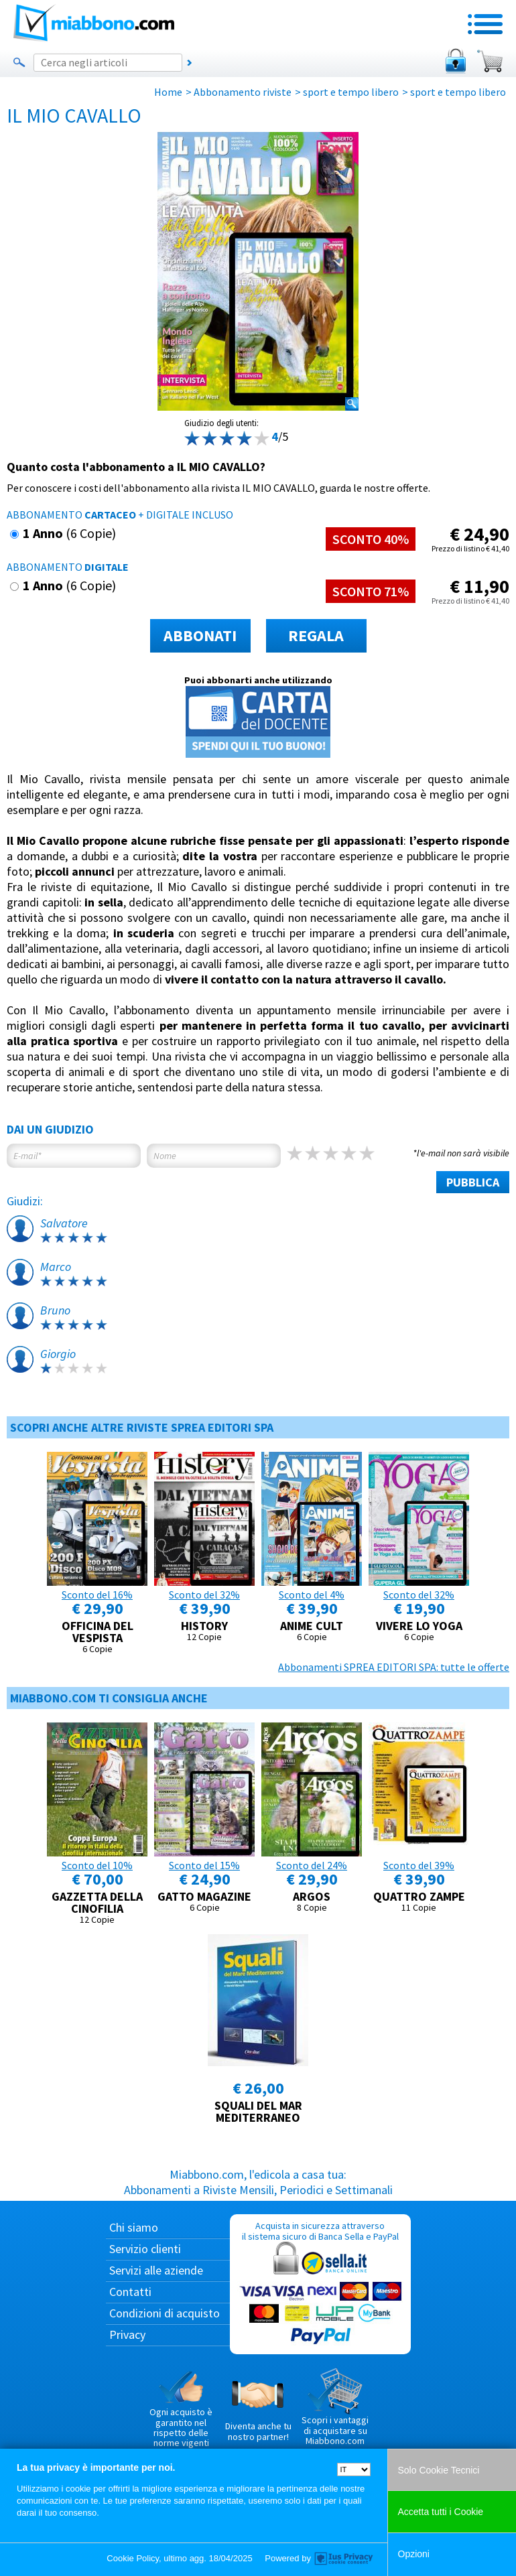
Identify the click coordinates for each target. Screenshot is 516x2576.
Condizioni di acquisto (164, 2313)
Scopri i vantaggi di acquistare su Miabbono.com (335, 2407)
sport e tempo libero (351, 91)
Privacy (127, 2334)
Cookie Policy (133, 2558)
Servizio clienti (145, 2248)
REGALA (316, 635)
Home (168, 91)
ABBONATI (200, 635)
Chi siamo (133, 2227)
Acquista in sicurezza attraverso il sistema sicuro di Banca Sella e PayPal (320, 2284)
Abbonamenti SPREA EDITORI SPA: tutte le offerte (393, 1667)
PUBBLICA (472, 1182)
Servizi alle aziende (156, 2270)
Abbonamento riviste (243, 91)
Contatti (130, 2291)
